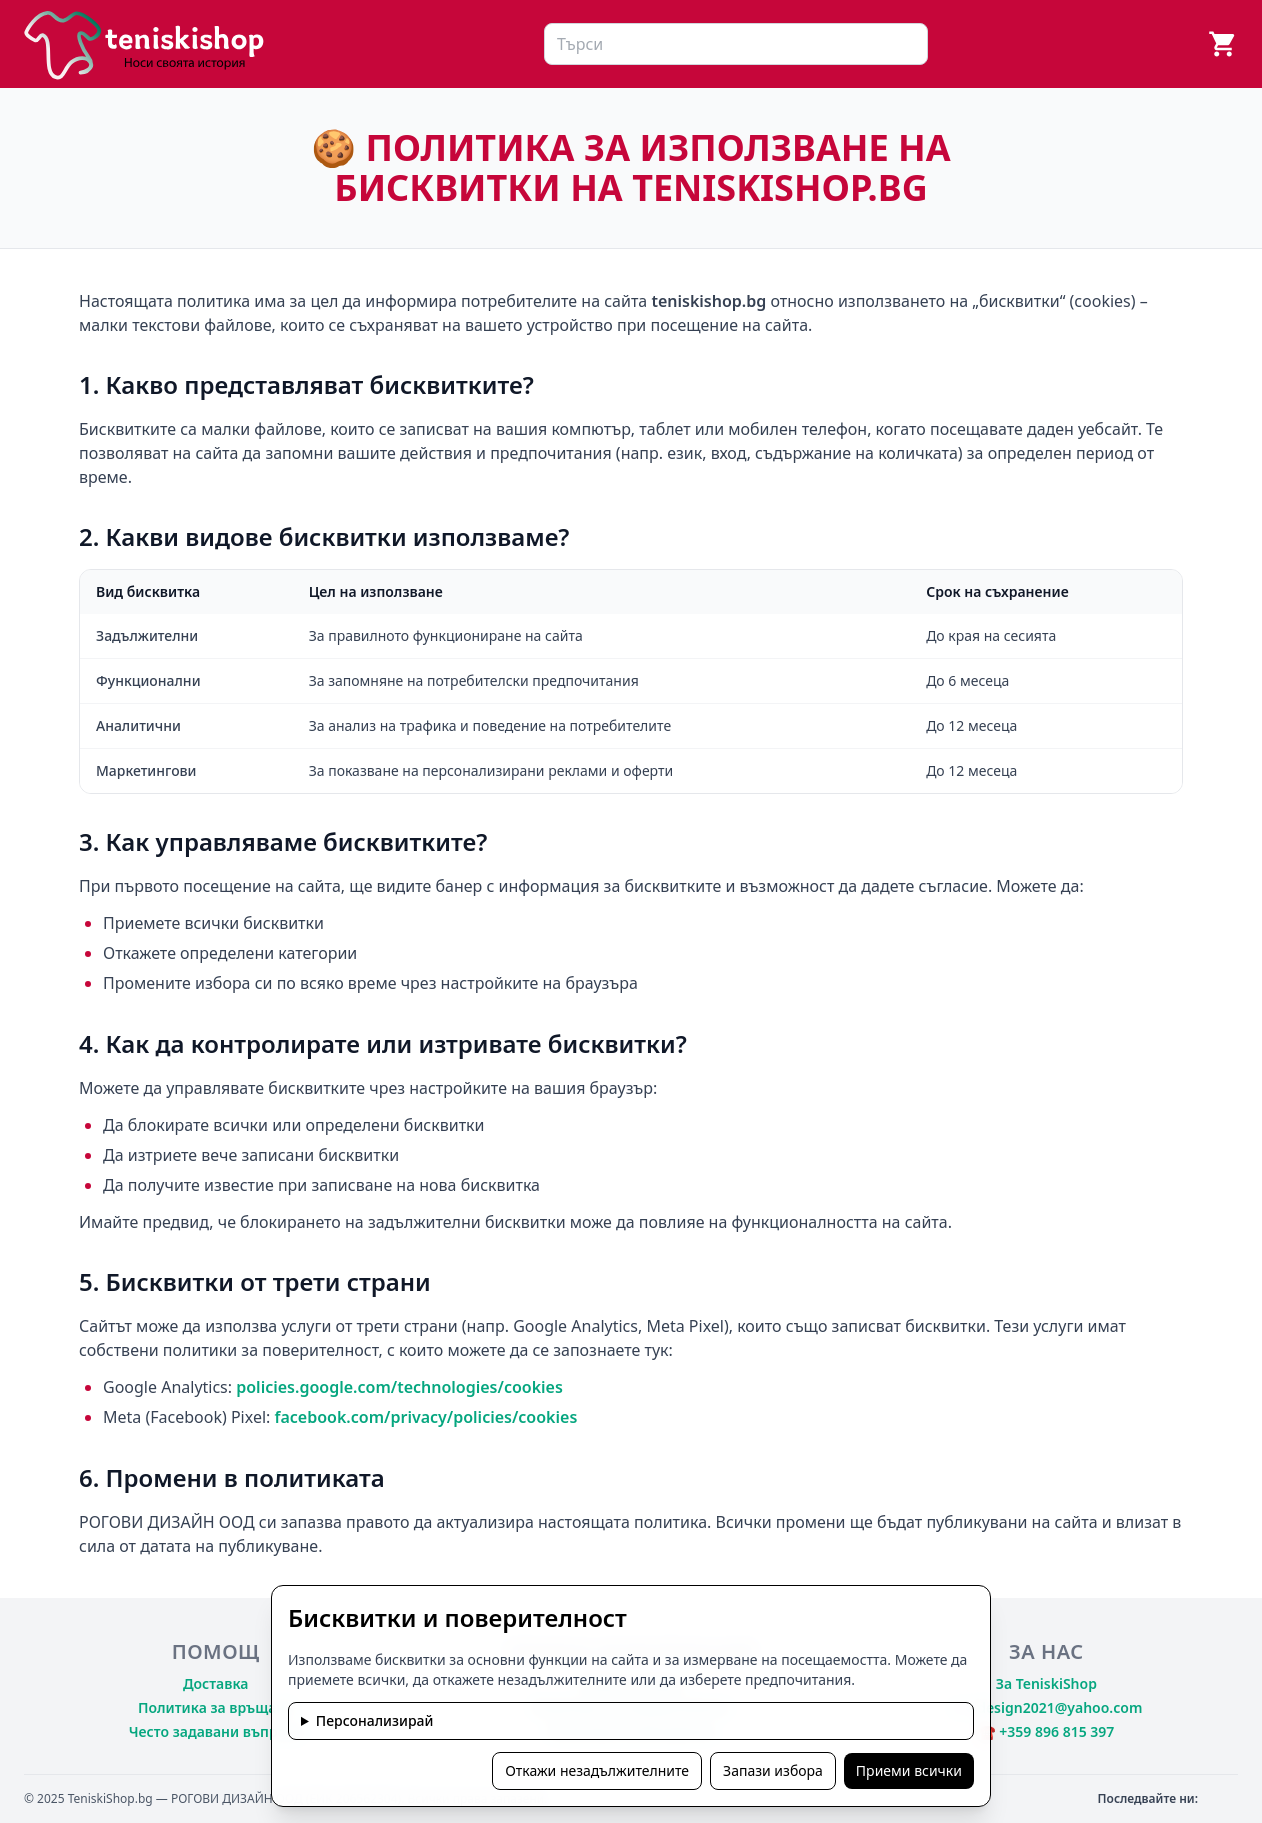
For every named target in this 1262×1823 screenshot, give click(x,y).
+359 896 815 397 (1056, 1731)
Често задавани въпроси (216, 1731)
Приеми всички (909, 1770)
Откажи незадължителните (597, 1770)
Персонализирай (375, 1720)
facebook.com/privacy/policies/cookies (426, 1417)
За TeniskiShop (1046, 1683)
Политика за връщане (215, 1707)
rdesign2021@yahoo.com (1056, 1707)
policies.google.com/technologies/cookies (399, 1387)
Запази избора (773, 1770)
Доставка (216, 1683)
